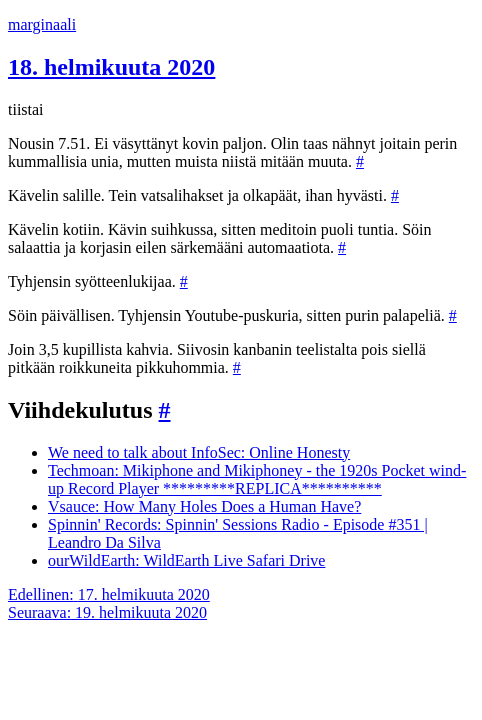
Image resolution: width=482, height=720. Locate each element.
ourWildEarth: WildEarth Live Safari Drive (186, 560)
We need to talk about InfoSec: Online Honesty (199, 452)
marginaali (42, 24)
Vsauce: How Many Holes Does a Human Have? (204, 506)
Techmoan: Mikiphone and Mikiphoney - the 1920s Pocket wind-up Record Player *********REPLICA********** (257, 479)
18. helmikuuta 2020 (111, 67)
